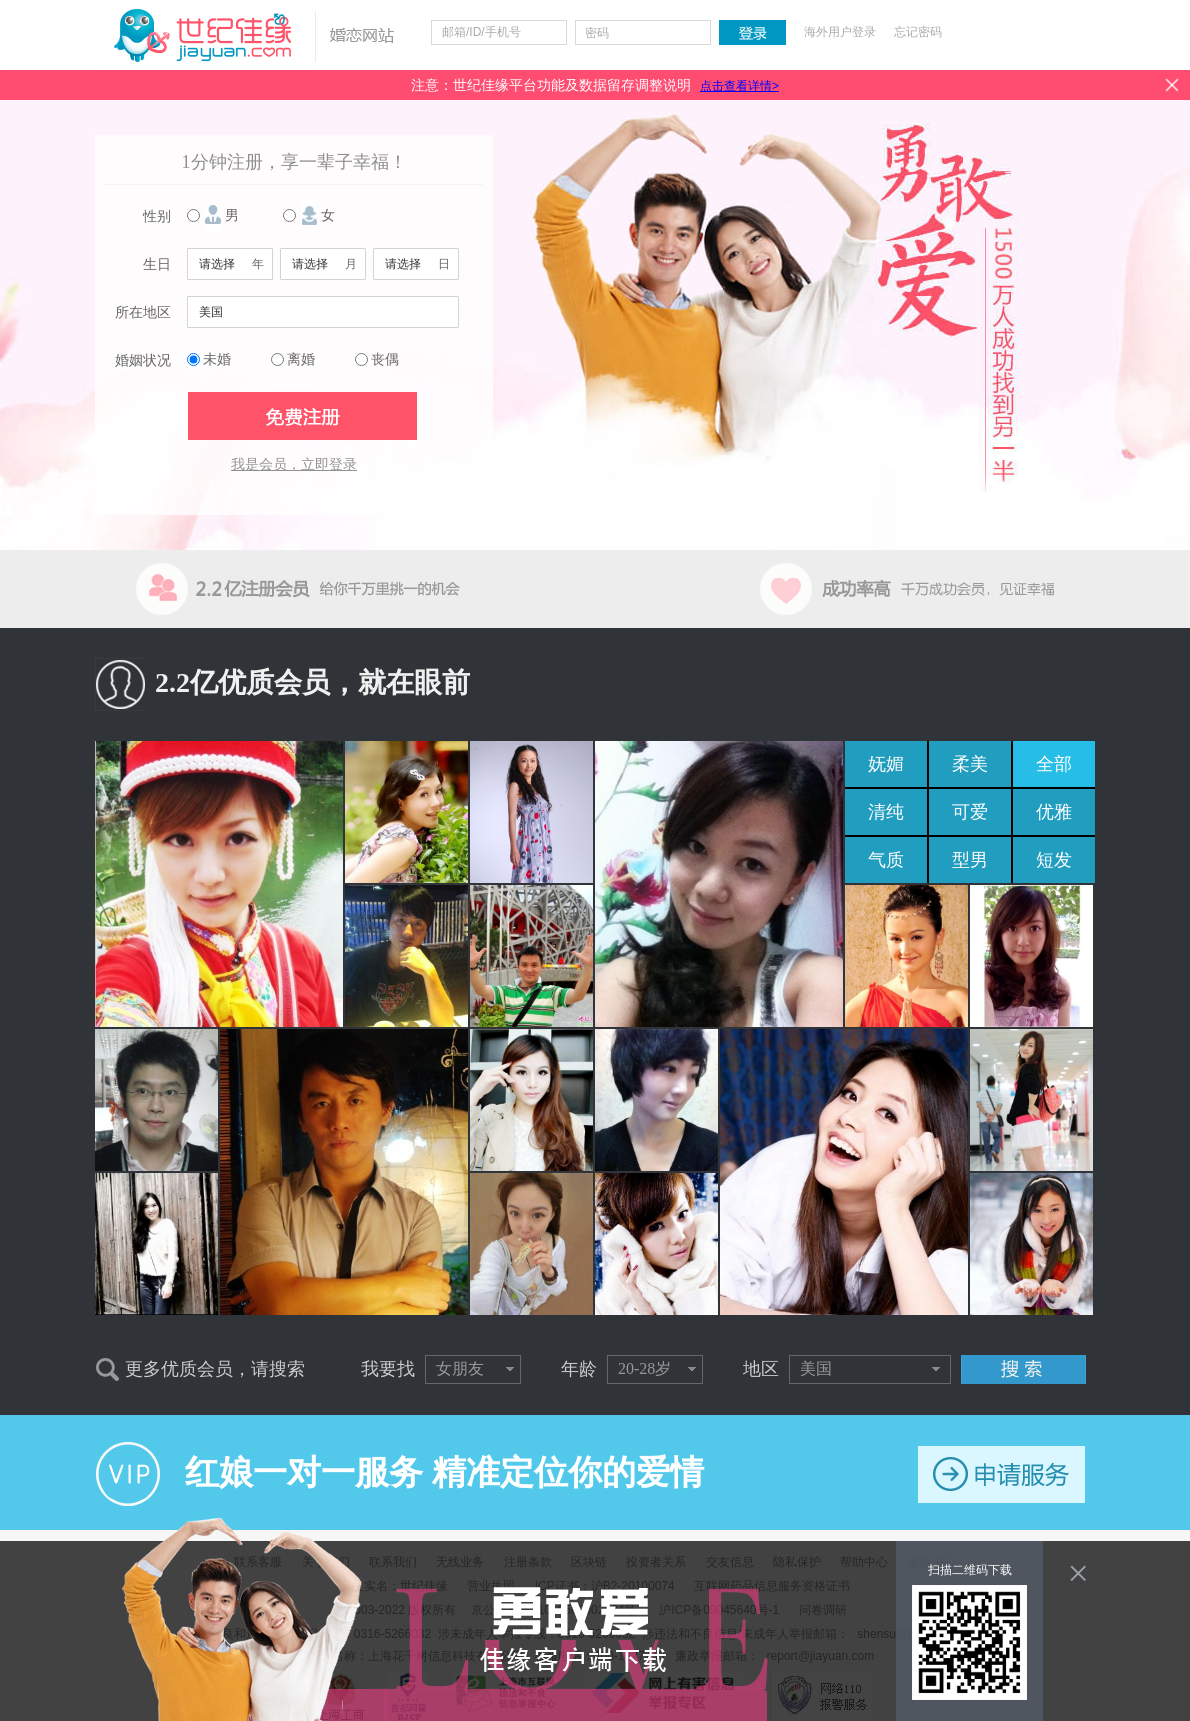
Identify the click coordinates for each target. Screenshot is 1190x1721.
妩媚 (886, 764)
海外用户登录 (840, 32)
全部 (1054, 764)
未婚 (217, 359)
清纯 (886, 812)
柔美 (970, 764)
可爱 (970, 812)
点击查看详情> (739, 86)
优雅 (1054, 812)
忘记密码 (918, 32)
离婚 (301, 359)
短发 (1054, 860)
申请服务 (1001, 1474)
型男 (970, 860)
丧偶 (385, 359)
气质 (886, 860)
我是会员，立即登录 (294, 464)
